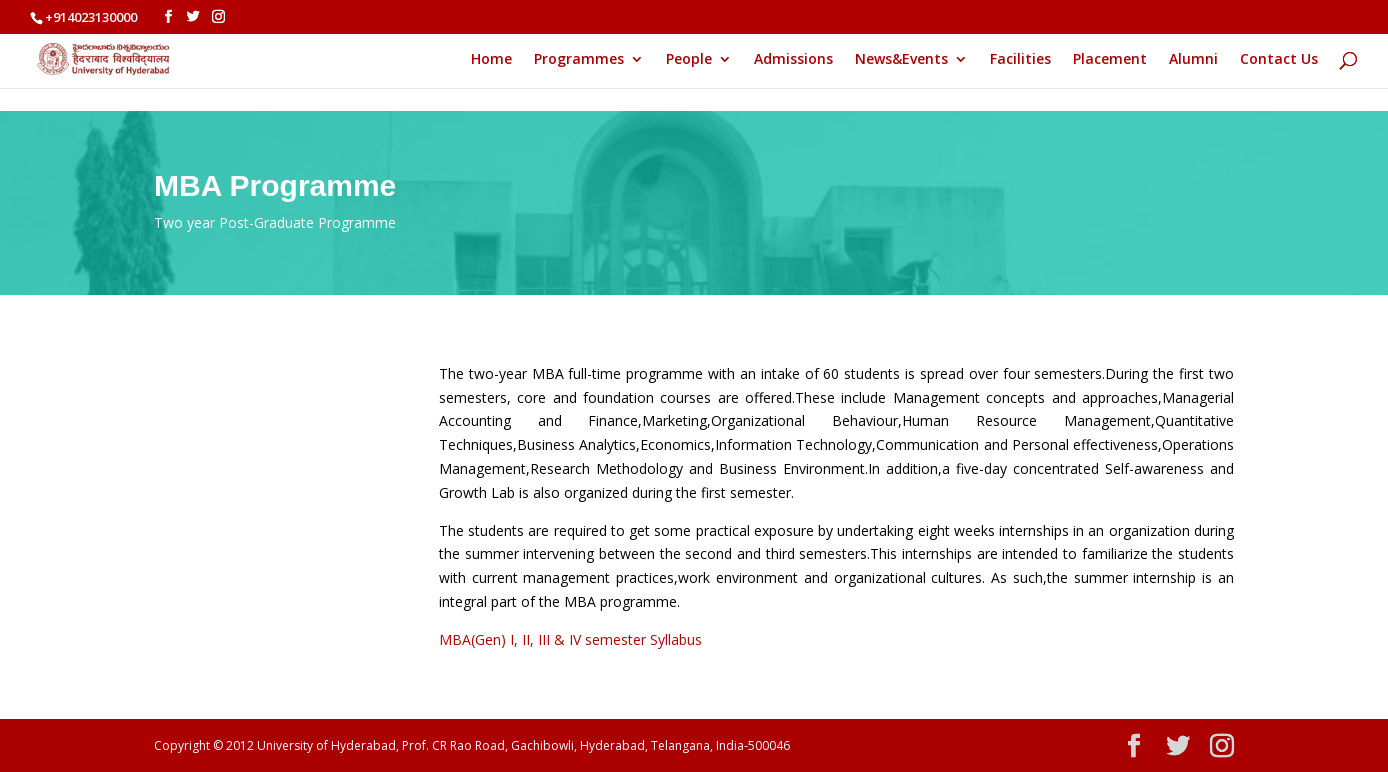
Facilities (1020, 60)
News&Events (901, 60)
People (689, 60)
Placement (1110, 60)
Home (491, 60)
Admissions (793, 60)
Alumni (1193, 60)
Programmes (579, 60)
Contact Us (1279, 60)
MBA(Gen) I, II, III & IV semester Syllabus (570, 639)
